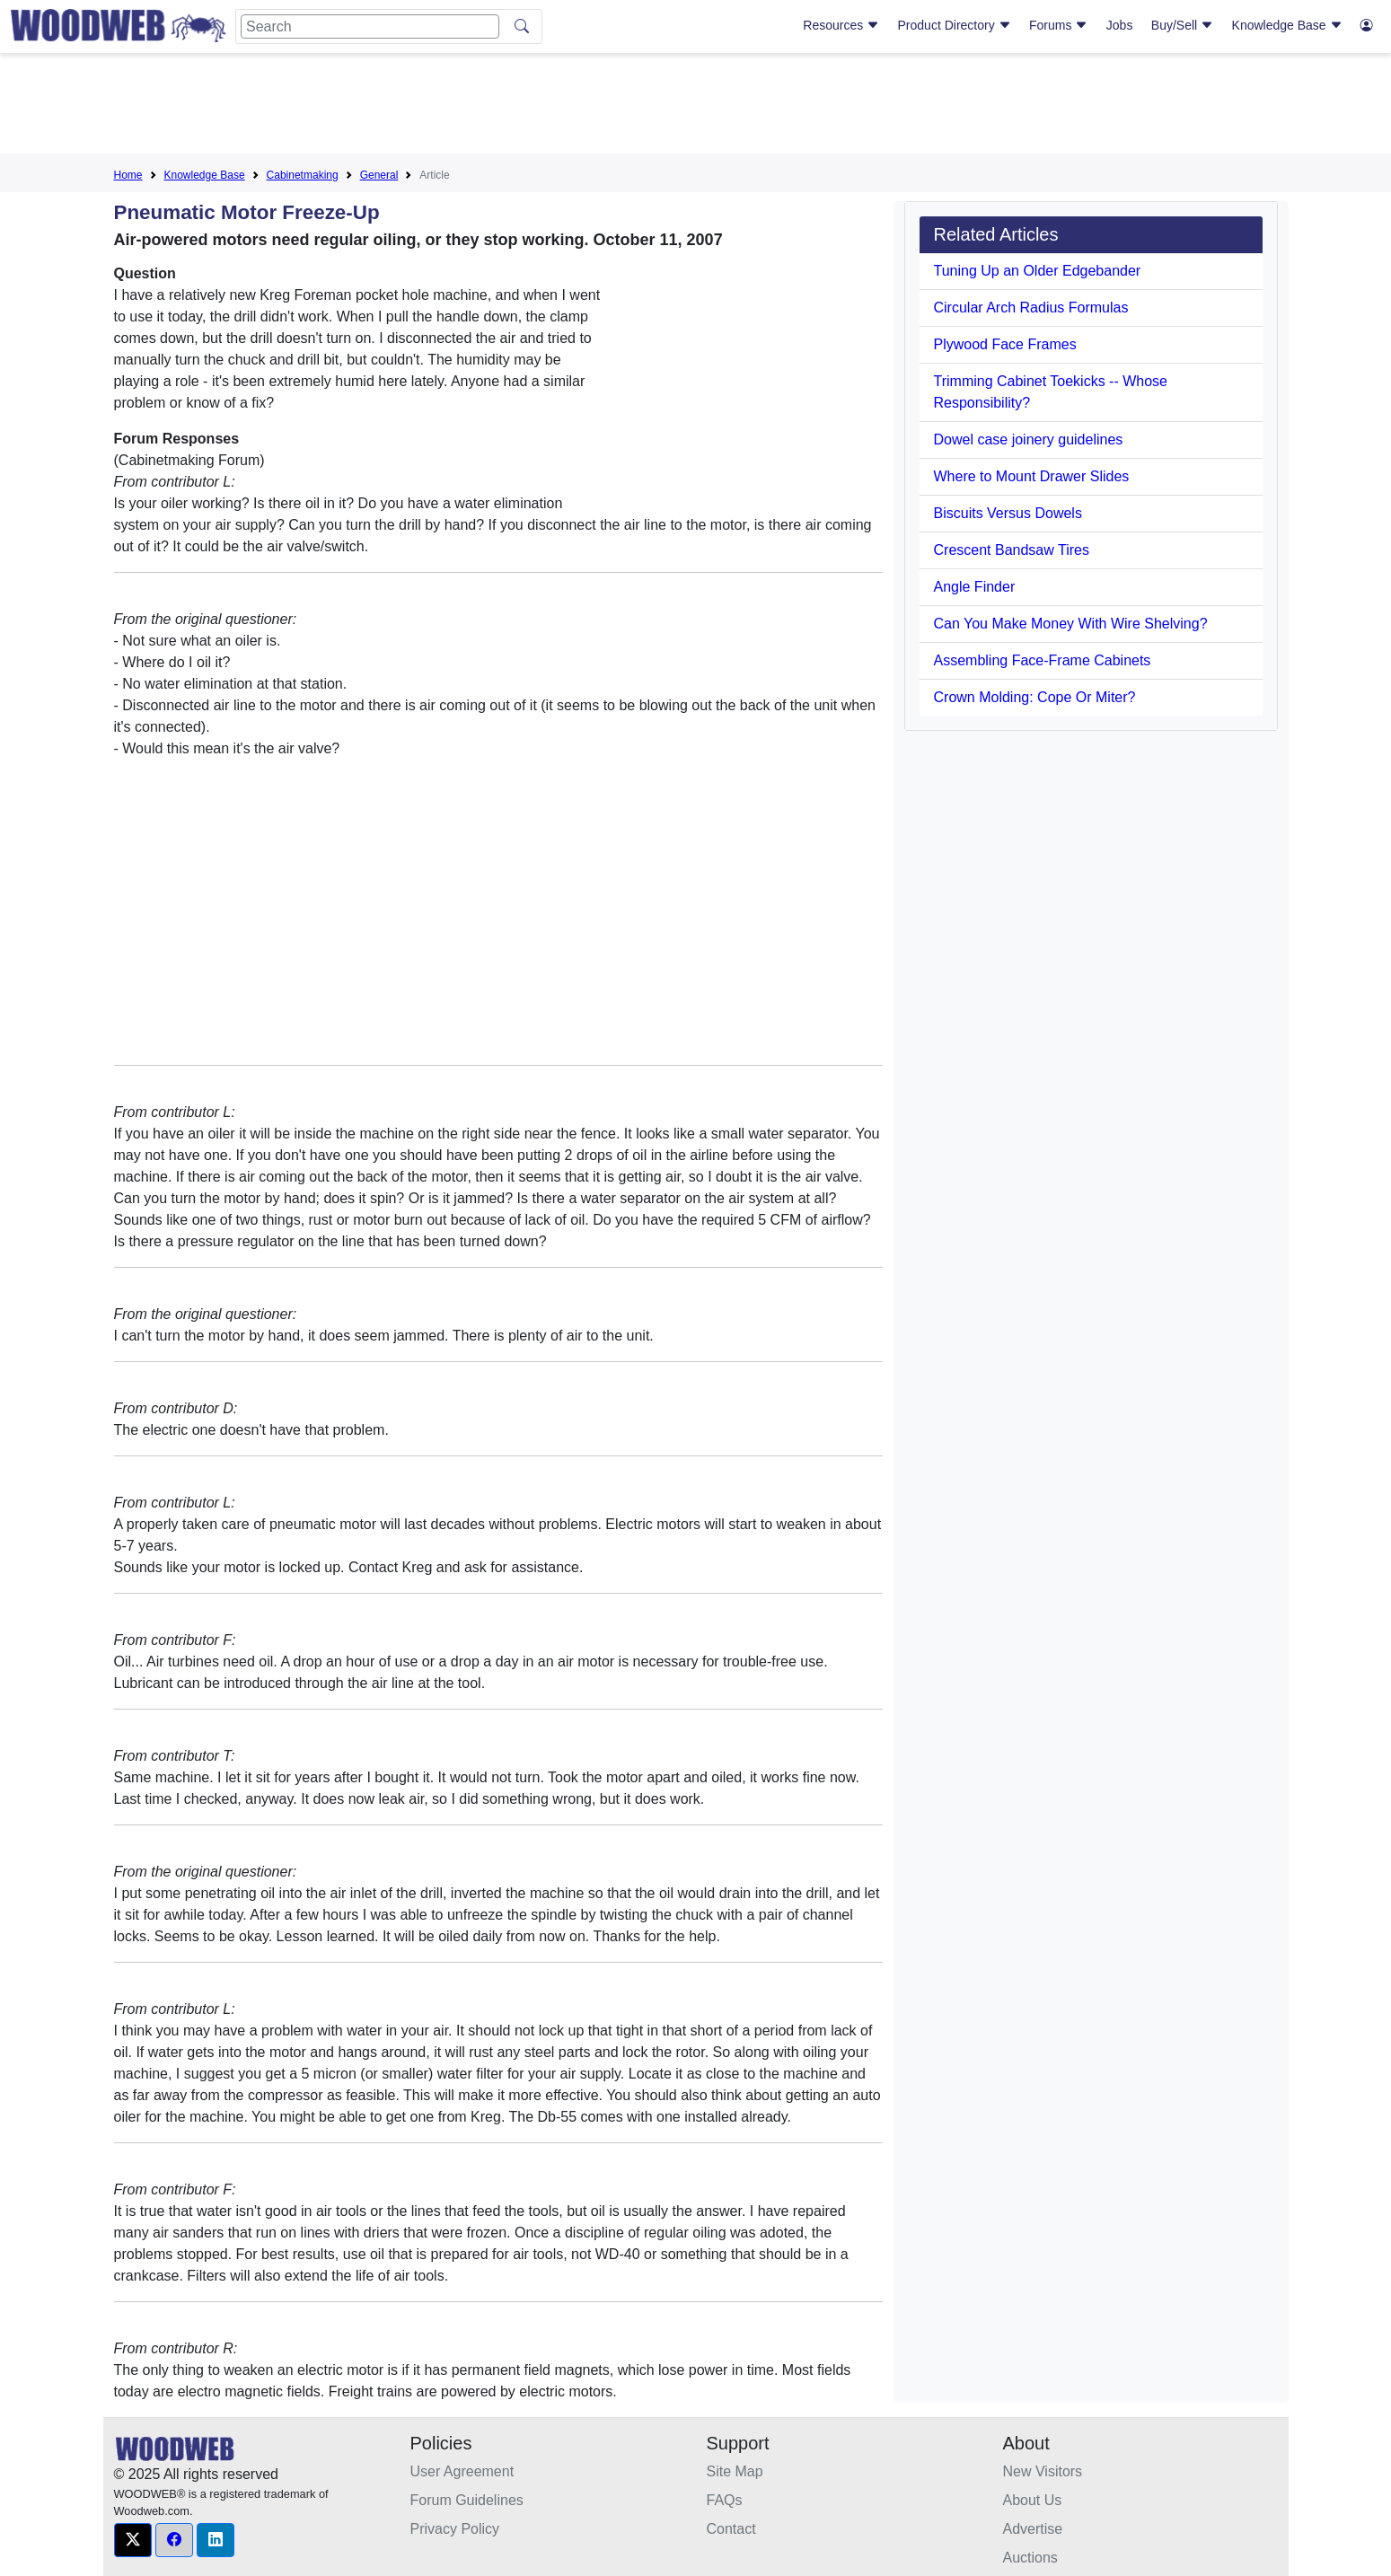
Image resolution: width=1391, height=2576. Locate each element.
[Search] (370, 26)
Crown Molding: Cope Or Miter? (1035, 697)
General (379, 175)
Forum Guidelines (467, 2500)
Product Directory (954, 25)
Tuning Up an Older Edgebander (1037, 270)
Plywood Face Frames (1005, 344)
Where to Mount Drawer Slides (1032, 476)
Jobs (1119, 25)
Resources (841, 25)
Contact (731, 2528)
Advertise (1033, 2528)
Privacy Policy (455, 2528)
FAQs (725, 2500)
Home (128, 175)
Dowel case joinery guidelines (1028, 439)
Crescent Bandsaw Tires (1011, 550)
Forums (1058, 25)
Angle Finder (975, 586)
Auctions (1030, 2557)
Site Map (735, 2471)
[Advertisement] (696, 106)
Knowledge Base (1287, 25)
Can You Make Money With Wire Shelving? (1071, 623)
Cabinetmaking (303, 175)
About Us (1032, 2500)
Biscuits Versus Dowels (1008, 513)
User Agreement (462, 2471)
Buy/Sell (1182, 25)
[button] (133, 2540)
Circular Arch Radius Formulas (1031, 307)
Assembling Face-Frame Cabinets (1042, 660)
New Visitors (1043, 2471)
